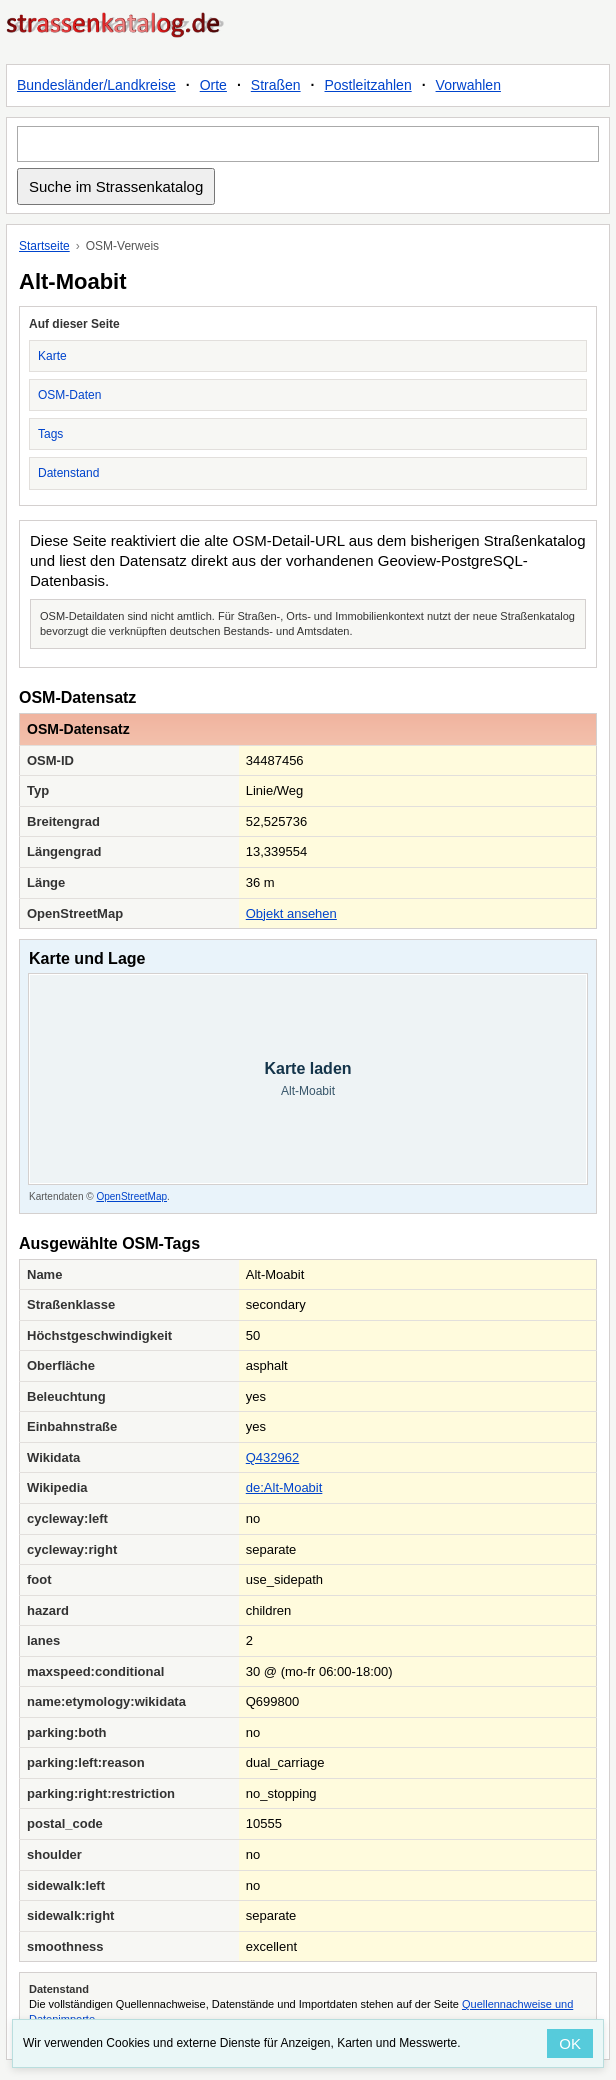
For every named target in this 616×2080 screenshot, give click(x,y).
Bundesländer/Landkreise (96, 85)
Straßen (276, 85)
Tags (50, 434)
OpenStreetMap (131, 1196)
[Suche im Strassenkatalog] (308, 144)
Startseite (44, 246)
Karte (52, 356)
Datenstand (68, 473)
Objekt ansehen (291, 913)
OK (570, 2043)
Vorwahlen (468, 85)
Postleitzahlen (368, 85)
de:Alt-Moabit (284, 1487)
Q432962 (273, 1457)
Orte (213, 85)
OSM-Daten (69, 395)
